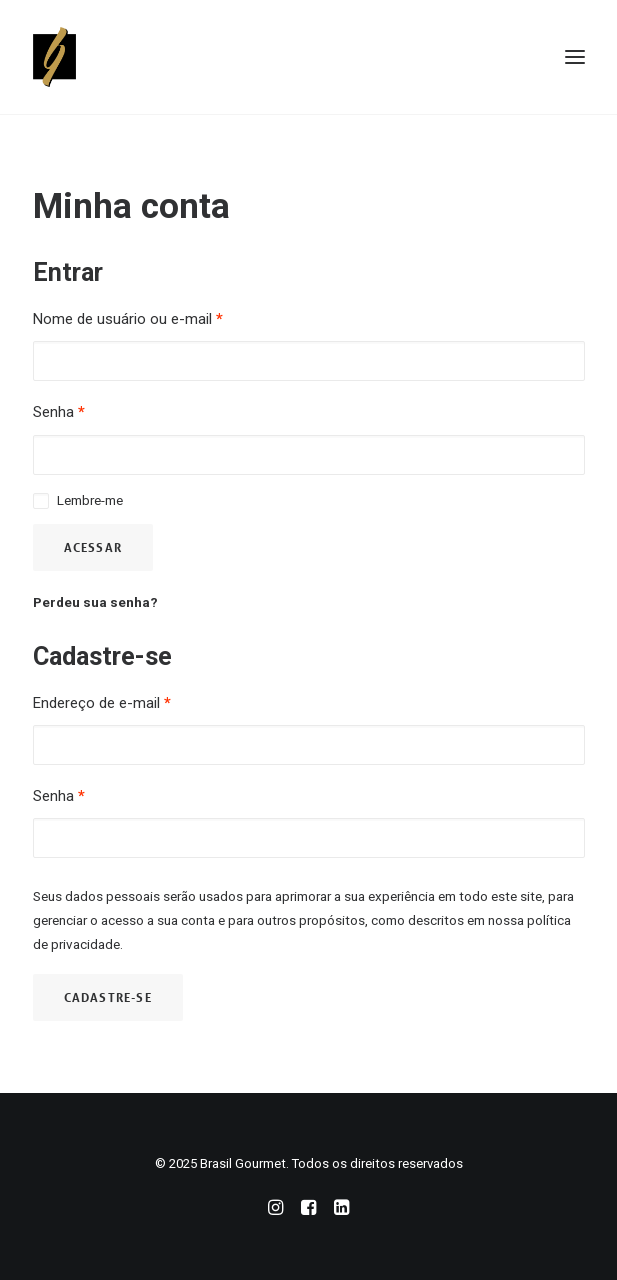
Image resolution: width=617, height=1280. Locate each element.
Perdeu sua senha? (95, 602)
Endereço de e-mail (102, 703)
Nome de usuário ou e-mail (128, 319)
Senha (59, 412)
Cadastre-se (108, 997)
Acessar (93, 547)
